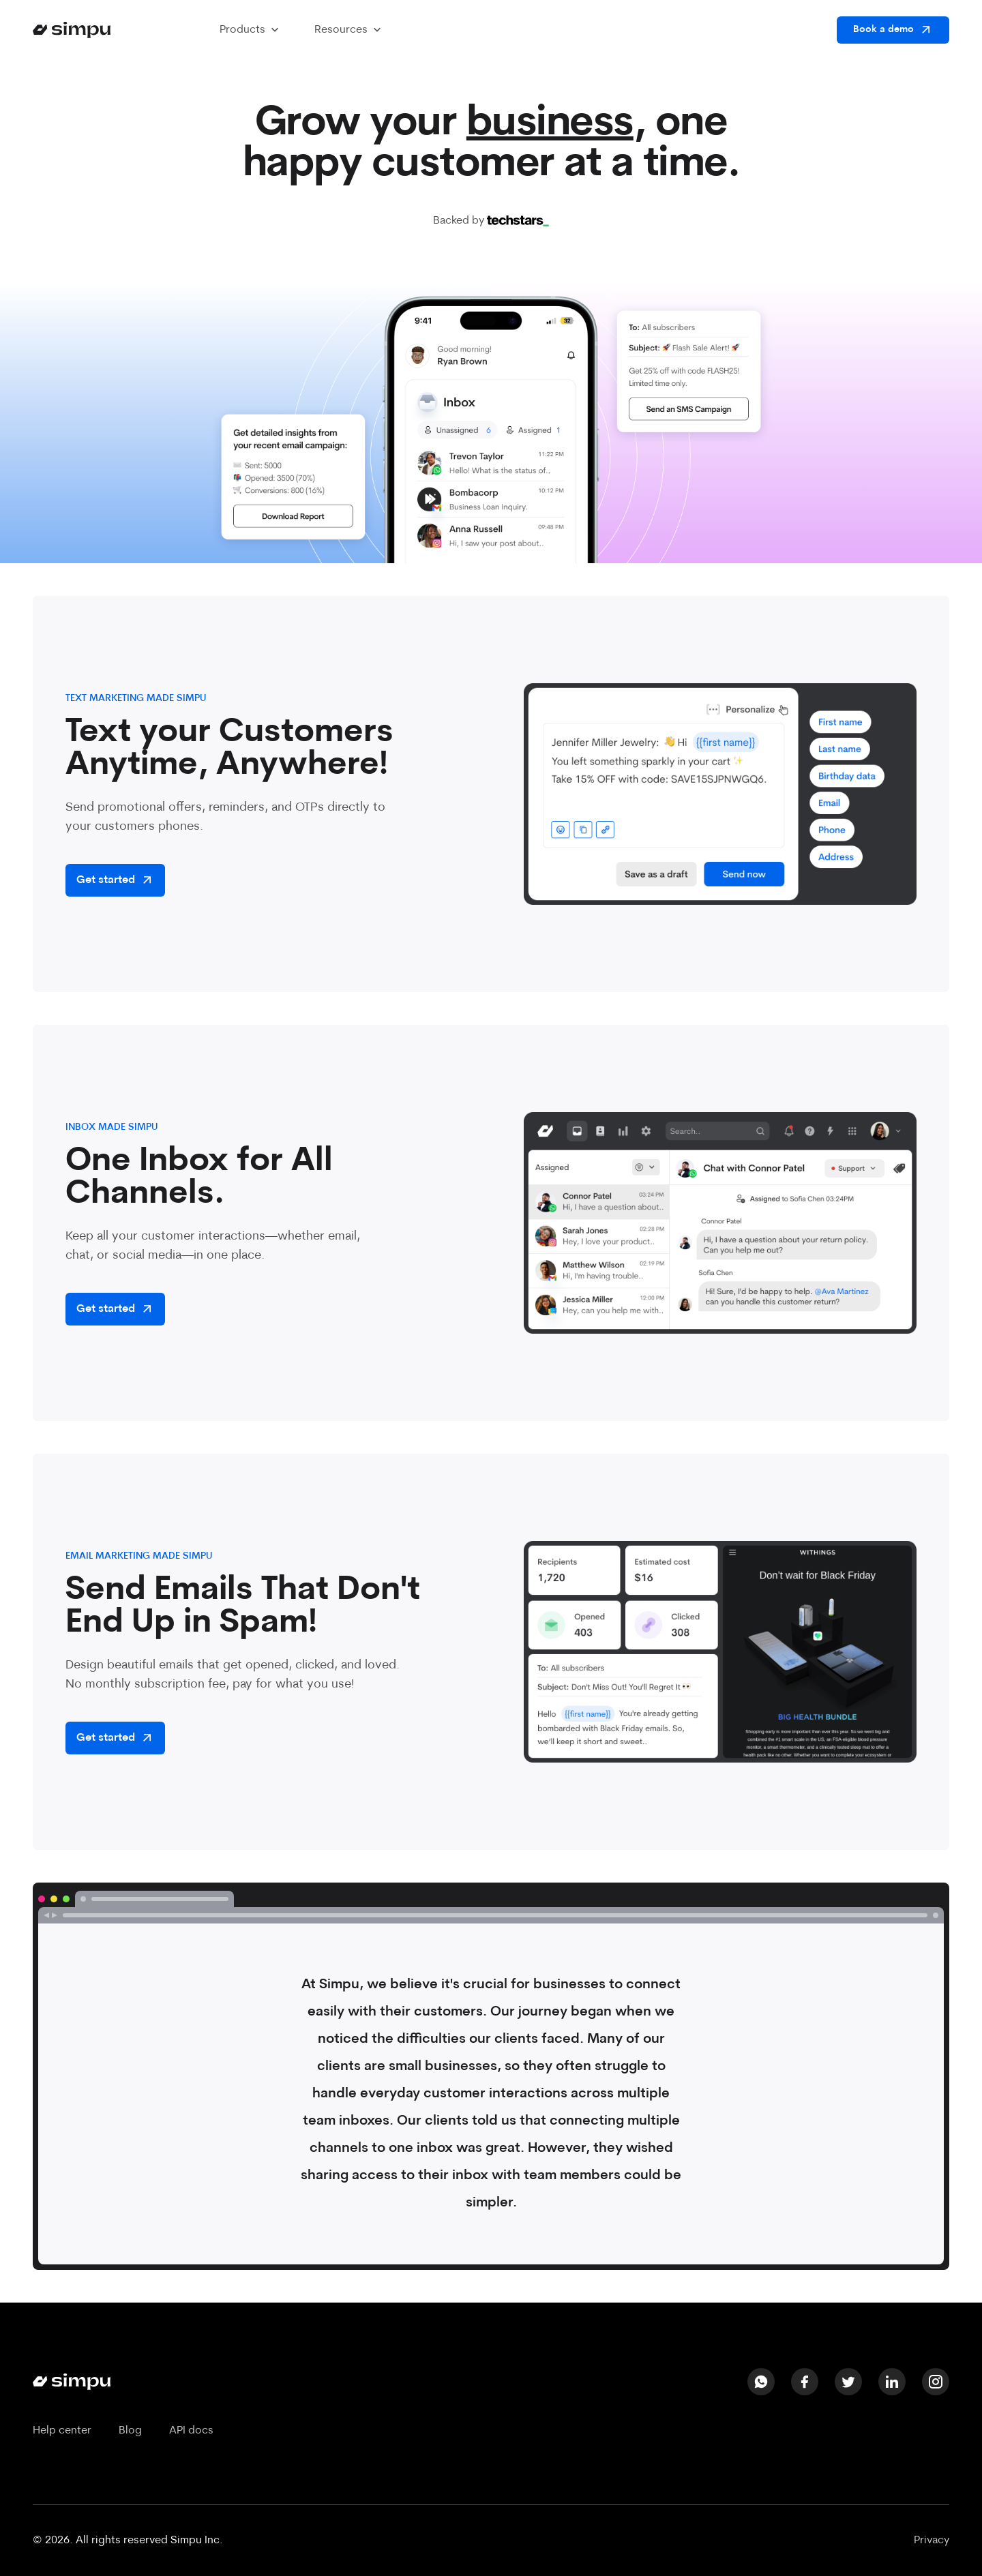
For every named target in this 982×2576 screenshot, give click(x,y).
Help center (62, 2430)
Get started (115, 880)
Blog (130, 2430)
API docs (191, 2430)
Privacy (931, 2540)
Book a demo (893, 30)
